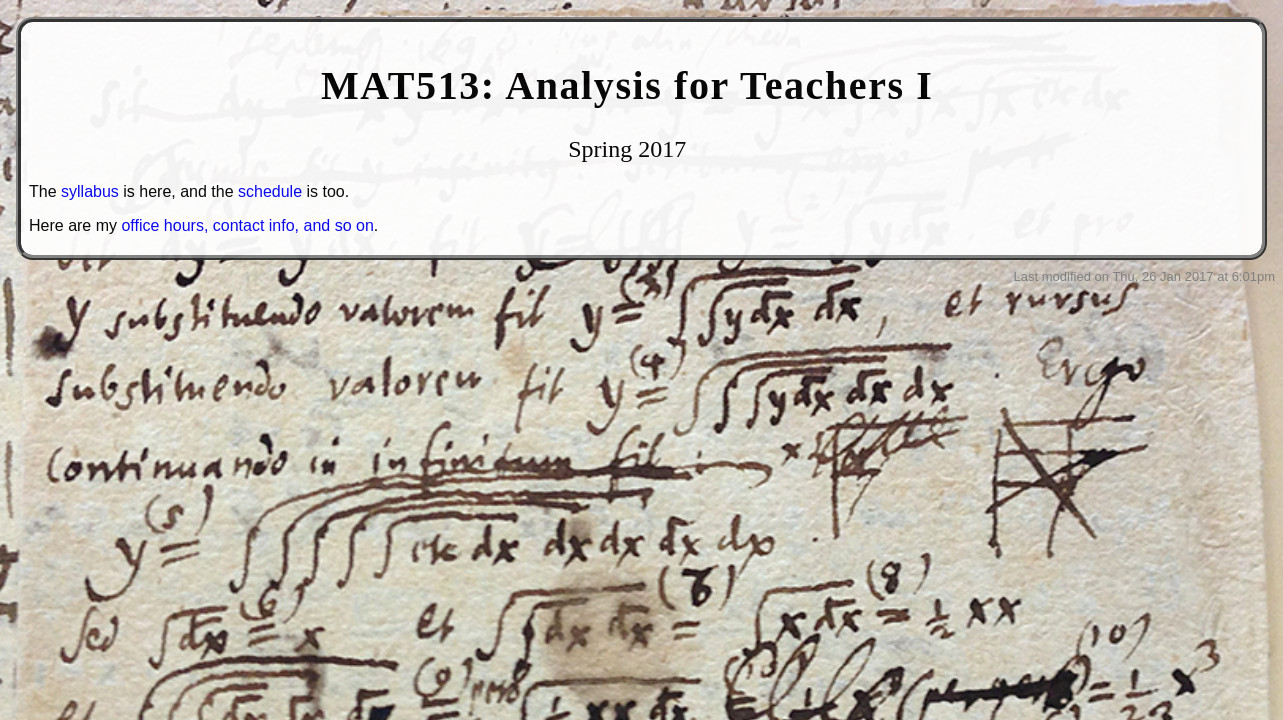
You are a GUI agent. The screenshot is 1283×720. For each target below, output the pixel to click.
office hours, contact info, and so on (247, 225)
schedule (270, 191)
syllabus (90, 191)
